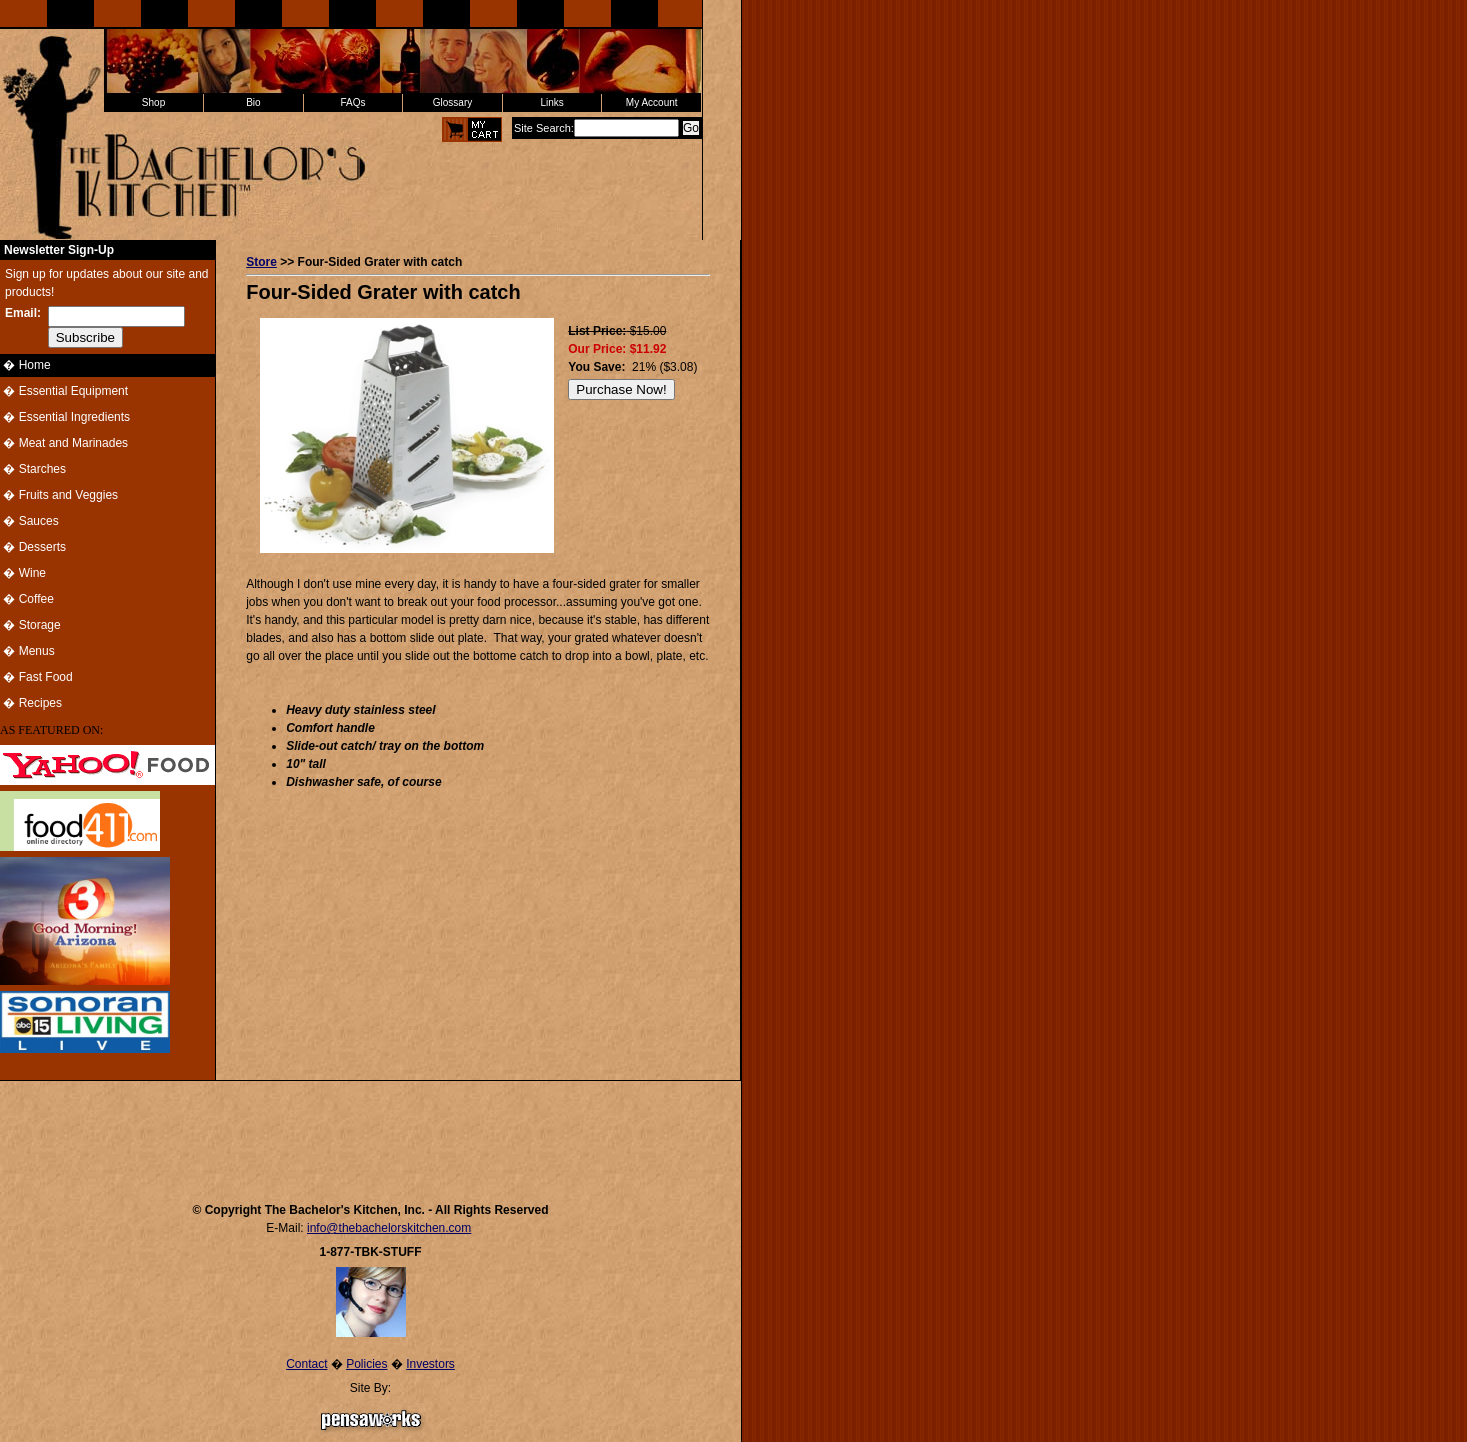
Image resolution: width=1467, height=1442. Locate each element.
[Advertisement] (371, 1132)
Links (551, 102)
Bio (253, 102)
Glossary (452, 102)
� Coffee (27, 599)
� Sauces (29, 521)
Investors (430, 1364)
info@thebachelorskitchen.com (389, 1228)
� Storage (30, 625)
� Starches (33, 469)
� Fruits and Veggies (59, 495)
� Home (25, 365)
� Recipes (31, 703)
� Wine (23, 573)
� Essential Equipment (64, 391)
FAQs (352, 102)
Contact (306, 1364)
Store (261, 262)
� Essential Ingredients (65, 417)
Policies (366, 1364)
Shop (153, 102)
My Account (652, 102)
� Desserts (33, 547)
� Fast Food (36, 677)
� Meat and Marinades (64, 443)
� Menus (27, 651)
